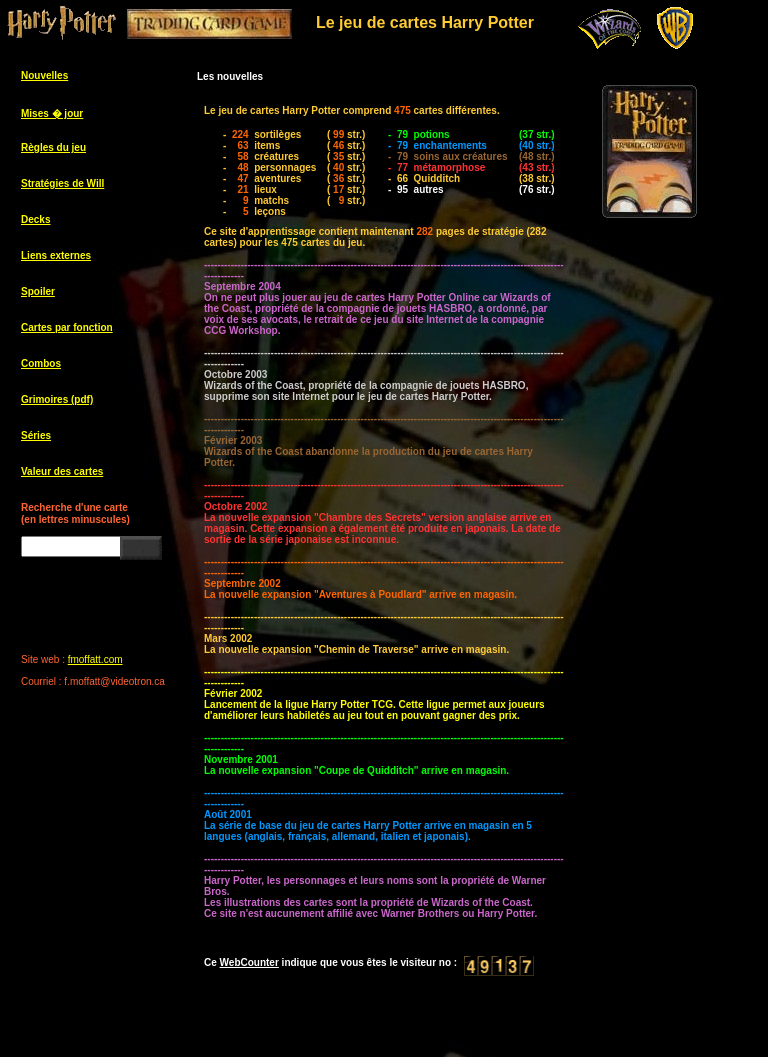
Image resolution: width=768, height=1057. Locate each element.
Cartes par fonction (67, 327)
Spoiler (38, 291)
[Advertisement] (670, 550)
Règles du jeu (53, 147)
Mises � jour (52, 113)
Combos (41, 363)
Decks (35, 219)
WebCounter (249, 962)
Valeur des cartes (62, 471)
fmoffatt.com (95, 659)
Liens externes (56, 255)
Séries (36, 435)
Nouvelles (44, 75)
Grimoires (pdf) (57, 399)
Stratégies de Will (62, 183)
